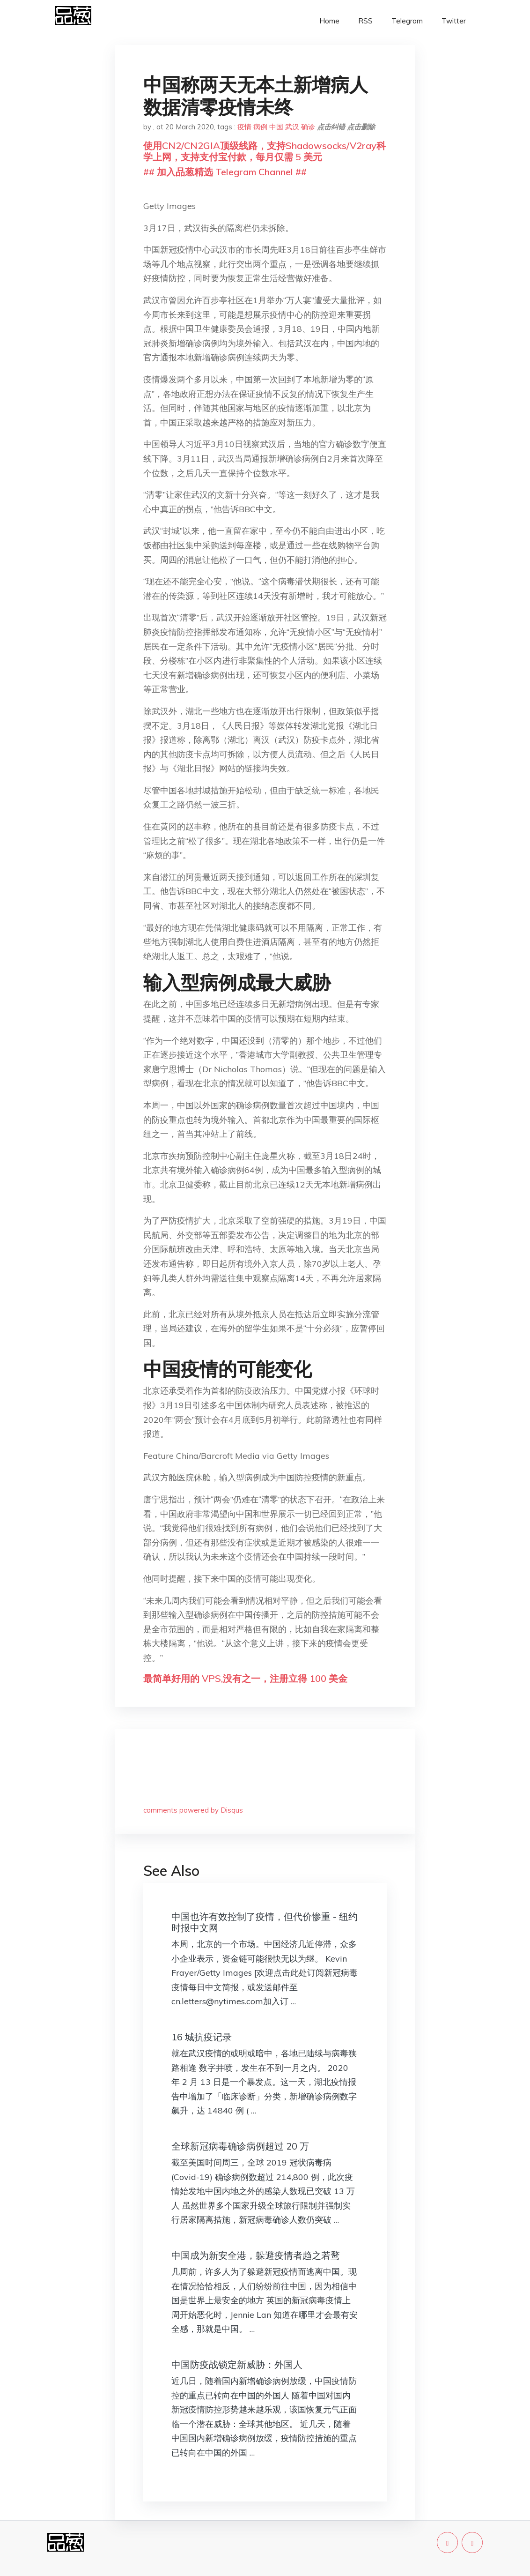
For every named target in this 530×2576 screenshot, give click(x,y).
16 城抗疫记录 (201, 2037)
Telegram (407, 20)
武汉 (292, 126)
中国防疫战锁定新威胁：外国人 (236, 2364)
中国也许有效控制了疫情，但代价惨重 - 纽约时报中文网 (264, 1922)
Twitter (454, 20)
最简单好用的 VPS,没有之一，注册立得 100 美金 (245, 1678)
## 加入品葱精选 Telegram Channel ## (225, 172)
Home (329, 20)
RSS (365, 20)
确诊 (308, 126)
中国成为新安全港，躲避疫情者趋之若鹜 (255, 2255)
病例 (260, 126)
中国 (276, 126)
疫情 (244, 126)
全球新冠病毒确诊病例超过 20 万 (240, 2146)
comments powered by (193, 1810)
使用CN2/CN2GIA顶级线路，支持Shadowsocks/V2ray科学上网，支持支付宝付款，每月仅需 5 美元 (264, 151)
